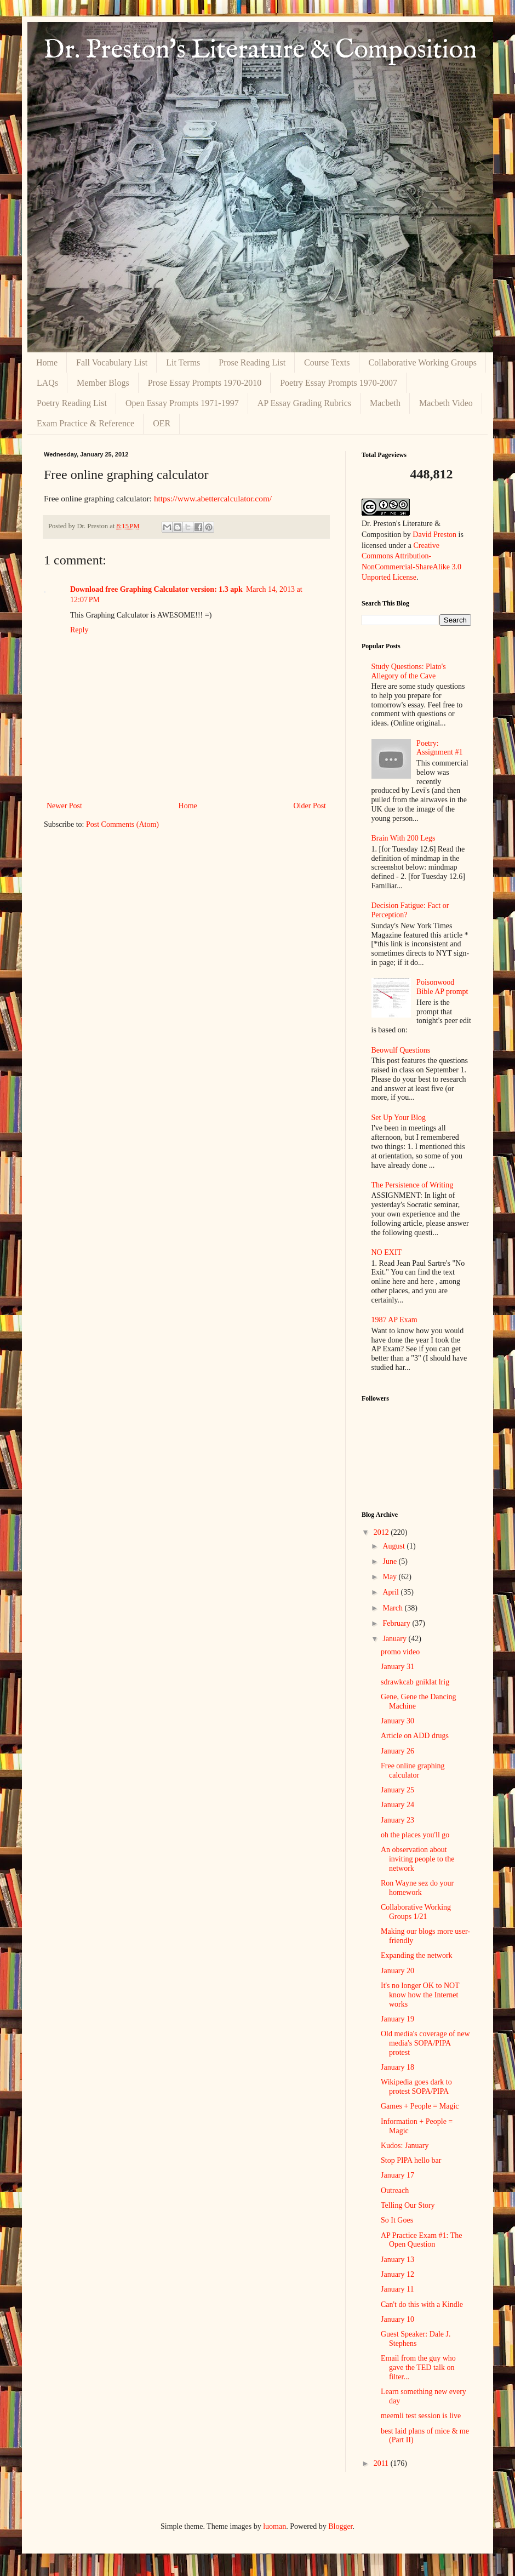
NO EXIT (386, 1252)
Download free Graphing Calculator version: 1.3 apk (156, 589)
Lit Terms (183, 362)
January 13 (397, 2259)
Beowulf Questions (401, 1050)
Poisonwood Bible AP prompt (442, 987)
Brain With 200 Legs (403, 838)
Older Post (310, 806)
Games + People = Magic (420, 2106)
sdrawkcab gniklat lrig (415, 1682)
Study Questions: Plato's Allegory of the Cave (408, 671)
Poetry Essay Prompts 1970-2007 (338, 382)
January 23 (397, 1820)
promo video (400, 1652)
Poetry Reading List (72, 403)
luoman (274, 2526)
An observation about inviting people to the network (417, 1859)
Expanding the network (417, 1955)
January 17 (397, 2175)
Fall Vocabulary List (111, 362)
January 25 (397, 1790)
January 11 (397, 2289)
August (394, 1546)
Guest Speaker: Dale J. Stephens (416, 2338)
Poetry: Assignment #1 (439, 748)
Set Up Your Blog (398, 1117)
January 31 (397, 1667)
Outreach (395, 2190)
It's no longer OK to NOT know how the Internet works (420, 1994)
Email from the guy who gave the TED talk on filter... (418, 2367)
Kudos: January (405, 2145)
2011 (382, 2463)
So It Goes (397, 2220)
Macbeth (385, 403)
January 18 (397, 2067)
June (390, 1561)
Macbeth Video (446, 403)
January (395, 1639)
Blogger (340, 2526)
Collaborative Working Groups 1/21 (416, 1912)
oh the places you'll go (415, 1835)
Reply (79, 630)
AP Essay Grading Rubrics (304, 403)
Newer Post (64, 806)
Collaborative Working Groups (423, 362)
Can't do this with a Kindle (422, 2304)
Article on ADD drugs (415, 1736)
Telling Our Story (408, 2205)
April (391, 1592)
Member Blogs (103, 382)
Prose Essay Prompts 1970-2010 (205, 382)
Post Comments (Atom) (122, 824)
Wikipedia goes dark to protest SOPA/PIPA (416, 2086)
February (397, 1623)
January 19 (397, 2019)
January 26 (397, 1751)
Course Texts (327, 362)
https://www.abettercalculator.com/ (213, 498)
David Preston (434, 534)
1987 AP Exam (394, 1320)
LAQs (47, 382)
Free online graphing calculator (413, 1770)
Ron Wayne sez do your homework (417, 1888)
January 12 (397, 2274)
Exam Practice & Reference (85, 423)
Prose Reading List (252, 362)
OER (161, 423)
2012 (382, 1532)
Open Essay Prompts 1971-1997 (182, 403)
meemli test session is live (421, 2416)
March (393, 1608)
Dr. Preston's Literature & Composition (260, 50)
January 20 (397, 1971)
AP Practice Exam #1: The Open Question (421, 2240)
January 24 (397, 1805)
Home (47, 362)
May (390, 1577)
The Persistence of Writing (412, 1185)
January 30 (397, 1721)
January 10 (397, 2319)
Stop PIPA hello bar (411, 2160)
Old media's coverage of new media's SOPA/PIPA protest (425, 2043)
